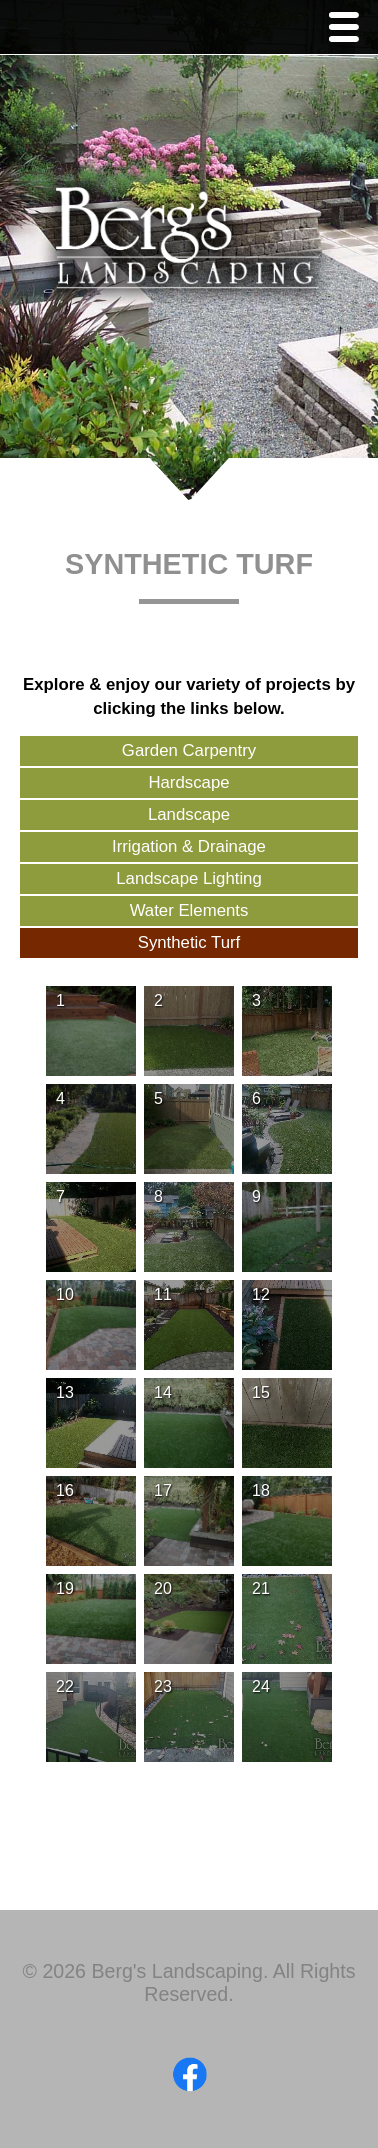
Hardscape (188, 782)
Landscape (189, 814)
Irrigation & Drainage (189, 846)
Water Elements (189, 910)
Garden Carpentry (189, 750)
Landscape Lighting (189, 878)
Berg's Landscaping (189, 246)
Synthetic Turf (189, 942)
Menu (349, 29)
